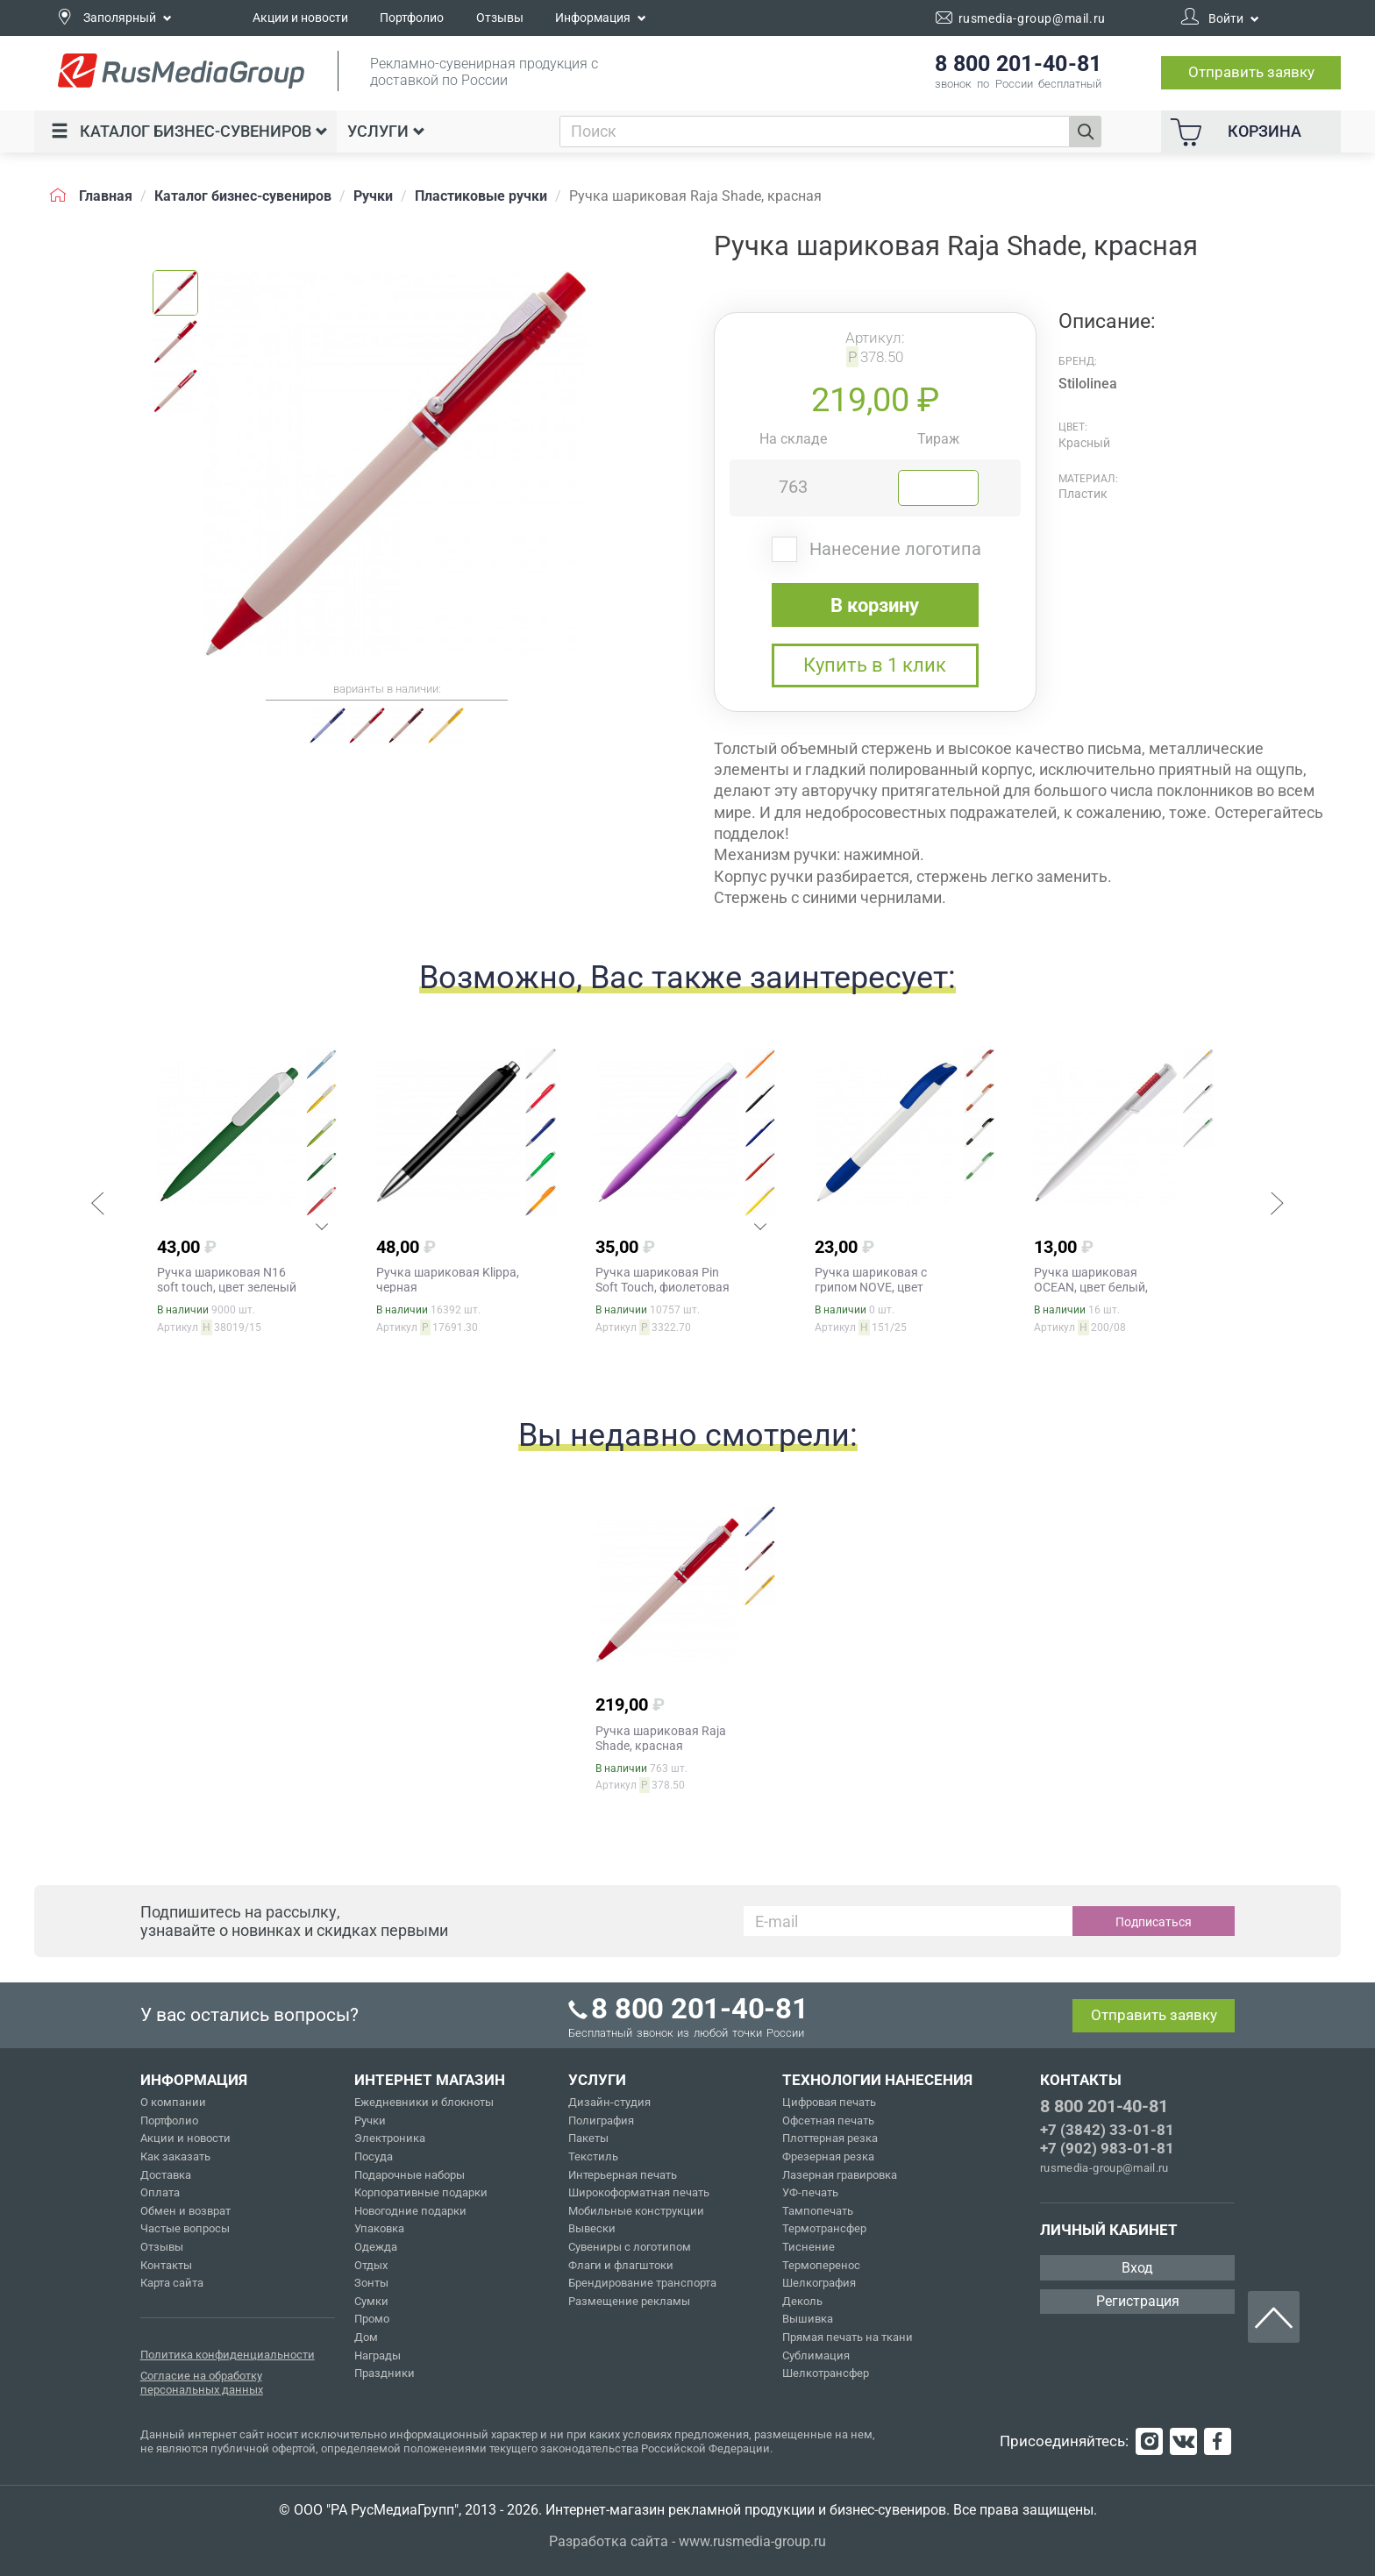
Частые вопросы (185, 2228)
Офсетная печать (828, 2120)
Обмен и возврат (185, 2210)
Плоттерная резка (830, 2138)
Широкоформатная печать (638, 2192)
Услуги (386, 131)
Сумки (371, 2301)
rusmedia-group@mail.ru (1104, 2167)
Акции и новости (300, 18)
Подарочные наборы (409, 2174)
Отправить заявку (1251, 72)
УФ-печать (810, 2192)
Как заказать (175, 2156)
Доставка (165, 2174)
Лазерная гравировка (839, 2174)
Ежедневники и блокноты (424, 2102)
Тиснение (808, 2246)
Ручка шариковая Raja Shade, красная (660, 1738)
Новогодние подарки (410, 2210)
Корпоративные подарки (421, 2192)
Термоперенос (821, 2265)
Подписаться (1153, 1922)
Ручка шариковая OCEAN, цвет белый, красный (1091, 1287)
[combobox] (814, 131)
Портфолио (412, 18)
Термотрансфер (824, 2228)
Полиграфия (601, 2120)
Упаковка (379, 2228)
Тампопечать (817, 2210)
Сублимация (816, 2355)
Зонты (371, 2282)
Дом (366, 2337)
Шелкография (819, 2282)
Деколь (802, 2301)
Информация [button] (600, 18)
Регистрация (1137, 2301)
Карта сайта (171, 2282)
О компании (173, 2102)
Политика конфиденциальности (227, 2354)
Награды (377, 2355)
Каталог (189, 131)
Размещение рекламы (629, 2301)
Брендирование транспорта (642, 2282)
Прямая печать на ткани (847, 2337)
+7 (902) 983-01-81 (1107, 2148)
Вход (1137, 2267)
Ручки (370, 2120)
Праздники (384, 2373)
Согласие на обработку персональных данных (201, 2382)
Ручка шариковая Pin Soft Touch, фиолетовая (662, 1279)
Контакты (166, 2265)
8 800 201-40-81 (1104, 2106)
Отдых (371, 2265)
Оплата (160, 2192)
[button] (97, 1205)
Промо (371, 2318)
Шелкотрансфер (825, 2373)
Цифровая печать (829, 2102)
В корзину (874, 605)
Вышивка (807, 2318)
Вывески (592, 2228)
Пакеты (588, 2138)
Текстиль (593, 2156)
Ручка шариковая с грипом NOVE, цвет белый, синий (871, 1287)
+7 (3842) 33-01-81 (1107, 2129)
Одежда (375, 2246)
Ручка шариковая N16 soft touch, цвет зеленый (226, 1279)
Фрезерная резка (828, 2156)
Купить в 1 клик (874, 665)
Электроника (389, 2138)
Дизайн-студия (609, 2102)
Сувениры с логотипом (629, 2246)
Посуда (373, 2156)
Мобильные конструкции (636, 2210)
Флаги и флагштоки (620, 2265)
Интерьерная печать (622, 2174)
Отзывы (500, 18)
